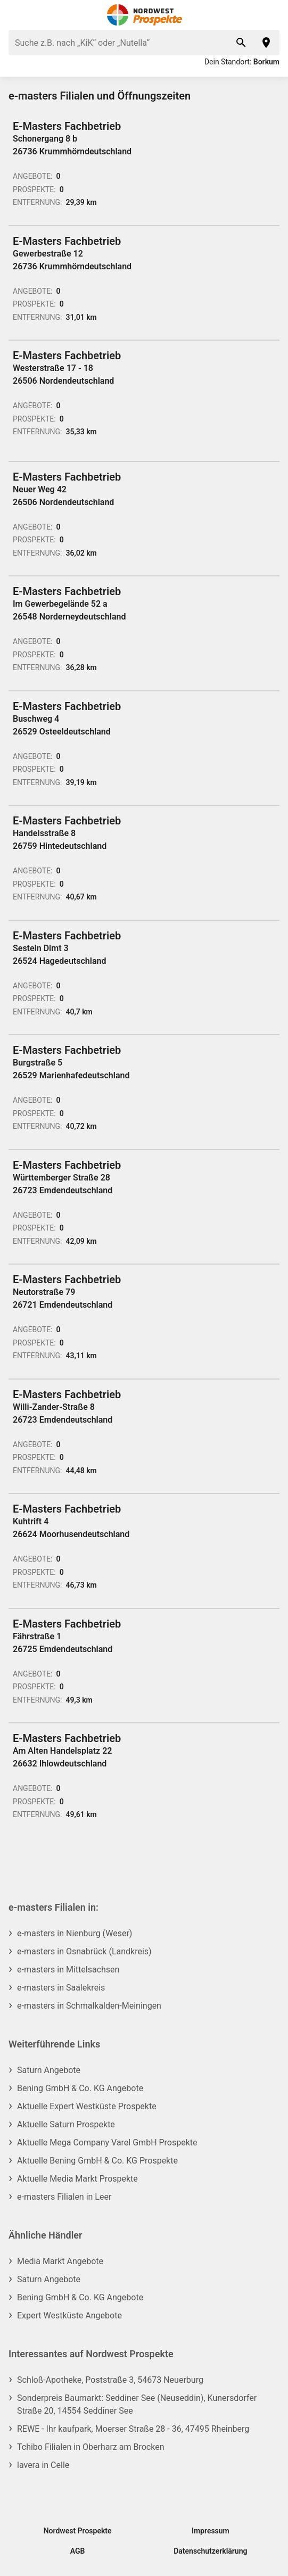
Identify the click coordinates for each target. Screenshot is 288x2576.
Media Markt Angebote (60, 2261)
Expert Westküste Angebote (69, 2315)
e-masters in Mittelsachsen (68, 1969)
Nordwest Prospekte (78, 2531)
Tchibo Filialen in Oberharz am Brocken (90, 2447)
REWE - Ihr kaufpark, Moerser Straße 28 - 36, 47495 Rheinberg (133, 2429)
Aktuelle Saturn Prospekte (66, 2124)
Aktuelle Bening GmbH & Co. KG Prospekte (97, 2161)
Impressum (210, 2531)
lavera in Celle (43, 2465)
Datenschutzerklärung (210, 2551)
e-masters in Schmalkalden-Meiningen (89, 2006)
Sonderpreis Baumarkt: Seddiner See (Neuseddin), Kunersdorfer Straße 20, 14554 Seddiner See (137, 2404)
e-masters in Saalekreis (61, 1988)
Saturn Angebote (48, 2070)
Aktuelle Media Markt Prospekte (77, 2179)
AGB (77, 2551)
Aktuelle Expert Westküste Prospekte (87, 2106)
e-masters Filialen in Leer (64, 2197)
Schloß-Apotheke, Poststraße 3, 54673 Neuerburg (110, 2380)
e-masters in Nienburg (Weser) (74, 1933)
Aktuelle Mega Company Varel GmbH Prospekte (107, 2142)
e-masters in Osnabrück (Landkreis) (84, 1951)
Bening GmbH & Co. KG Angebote (80, 2088)
